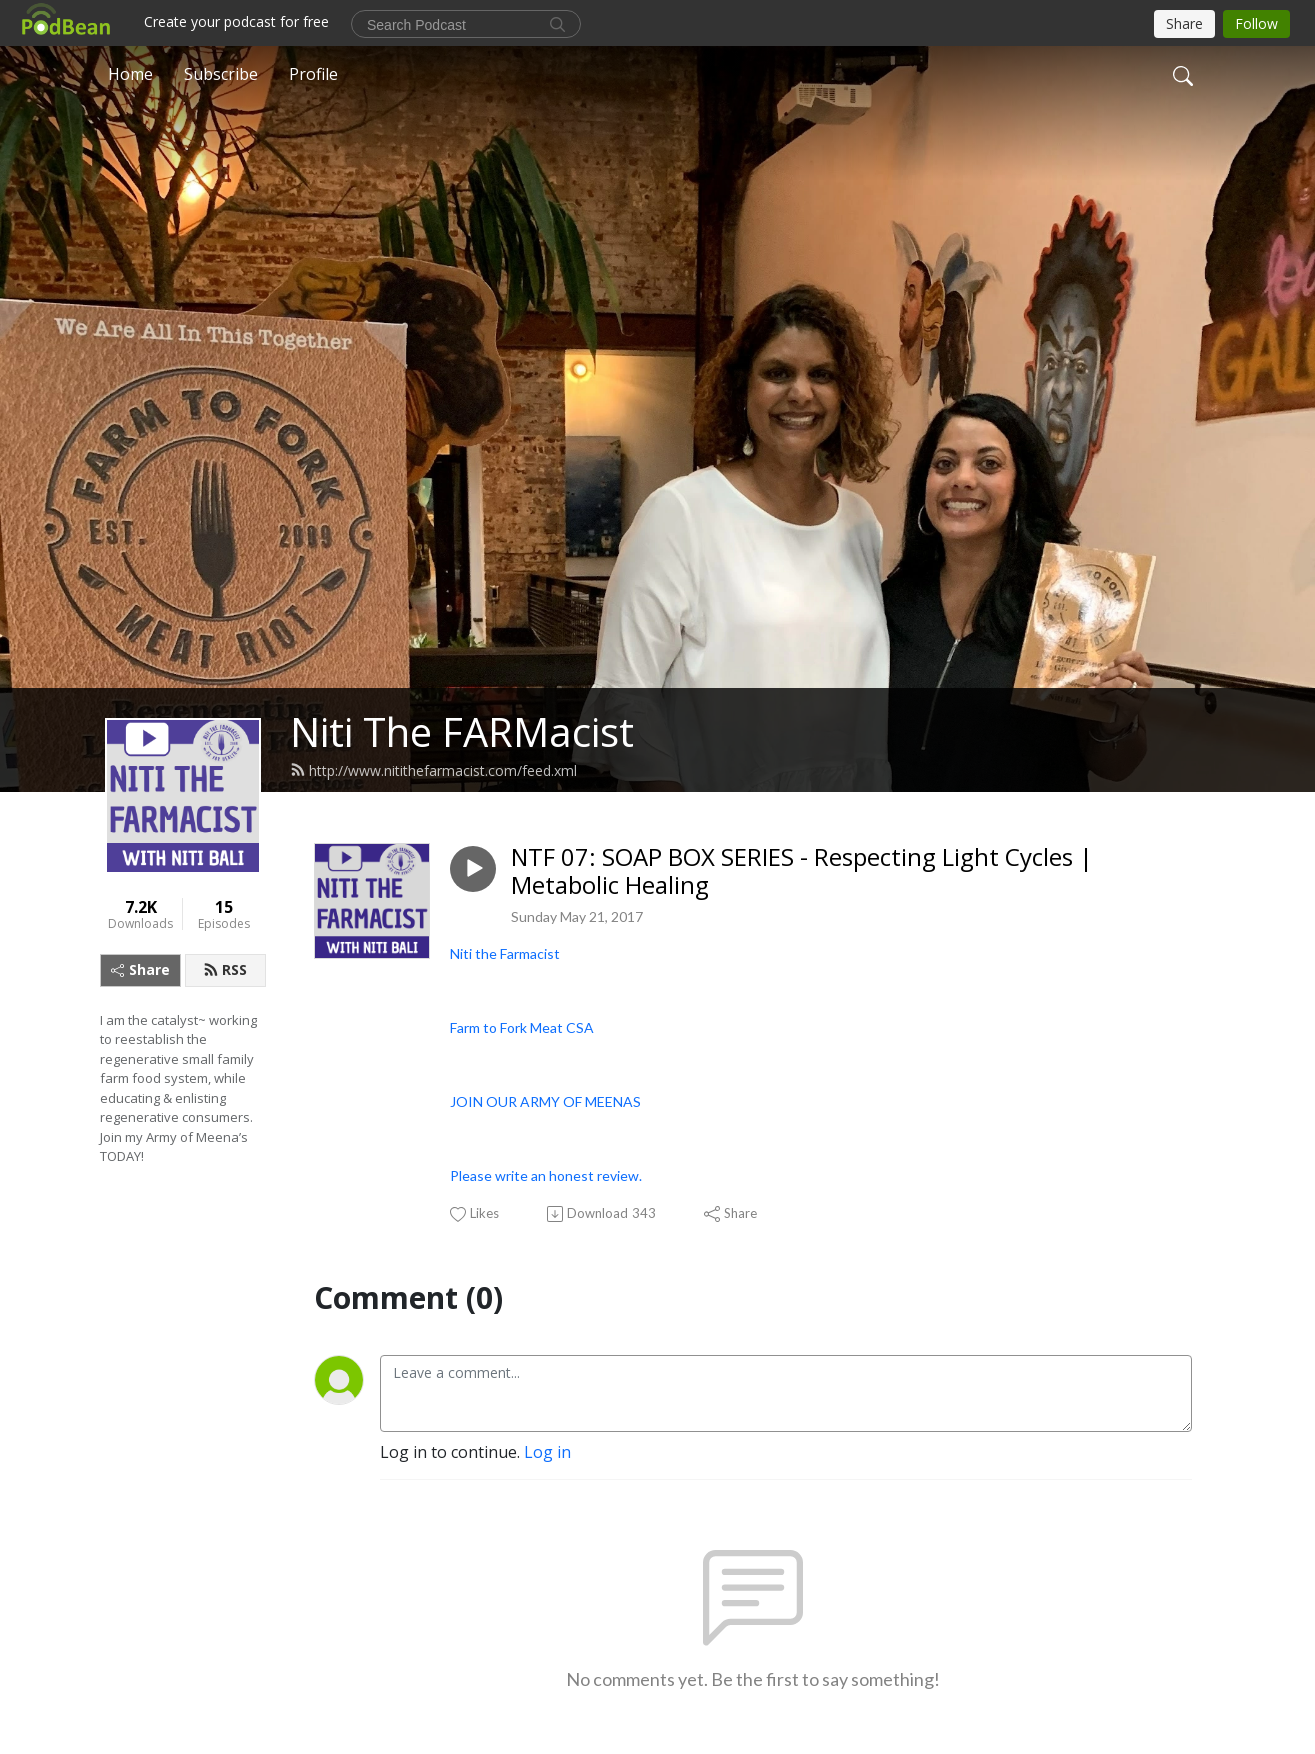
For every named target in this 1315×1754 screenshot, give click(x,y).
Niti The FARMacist (462, 731)
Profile (313, 74)
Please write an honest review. (546, 1175)
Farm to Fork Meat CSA (522, 1027)
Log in (547, 1452)
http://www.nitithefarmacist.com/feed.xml (433, 770)
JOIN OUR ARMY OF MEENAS (545, 1101)
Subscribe (221, 74)
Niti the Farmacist (505, 953)
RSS (225, 969)
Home (130, 74)
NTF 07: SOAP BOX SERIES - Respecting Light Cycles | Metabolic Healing (802, 872)
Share (140, 969)
